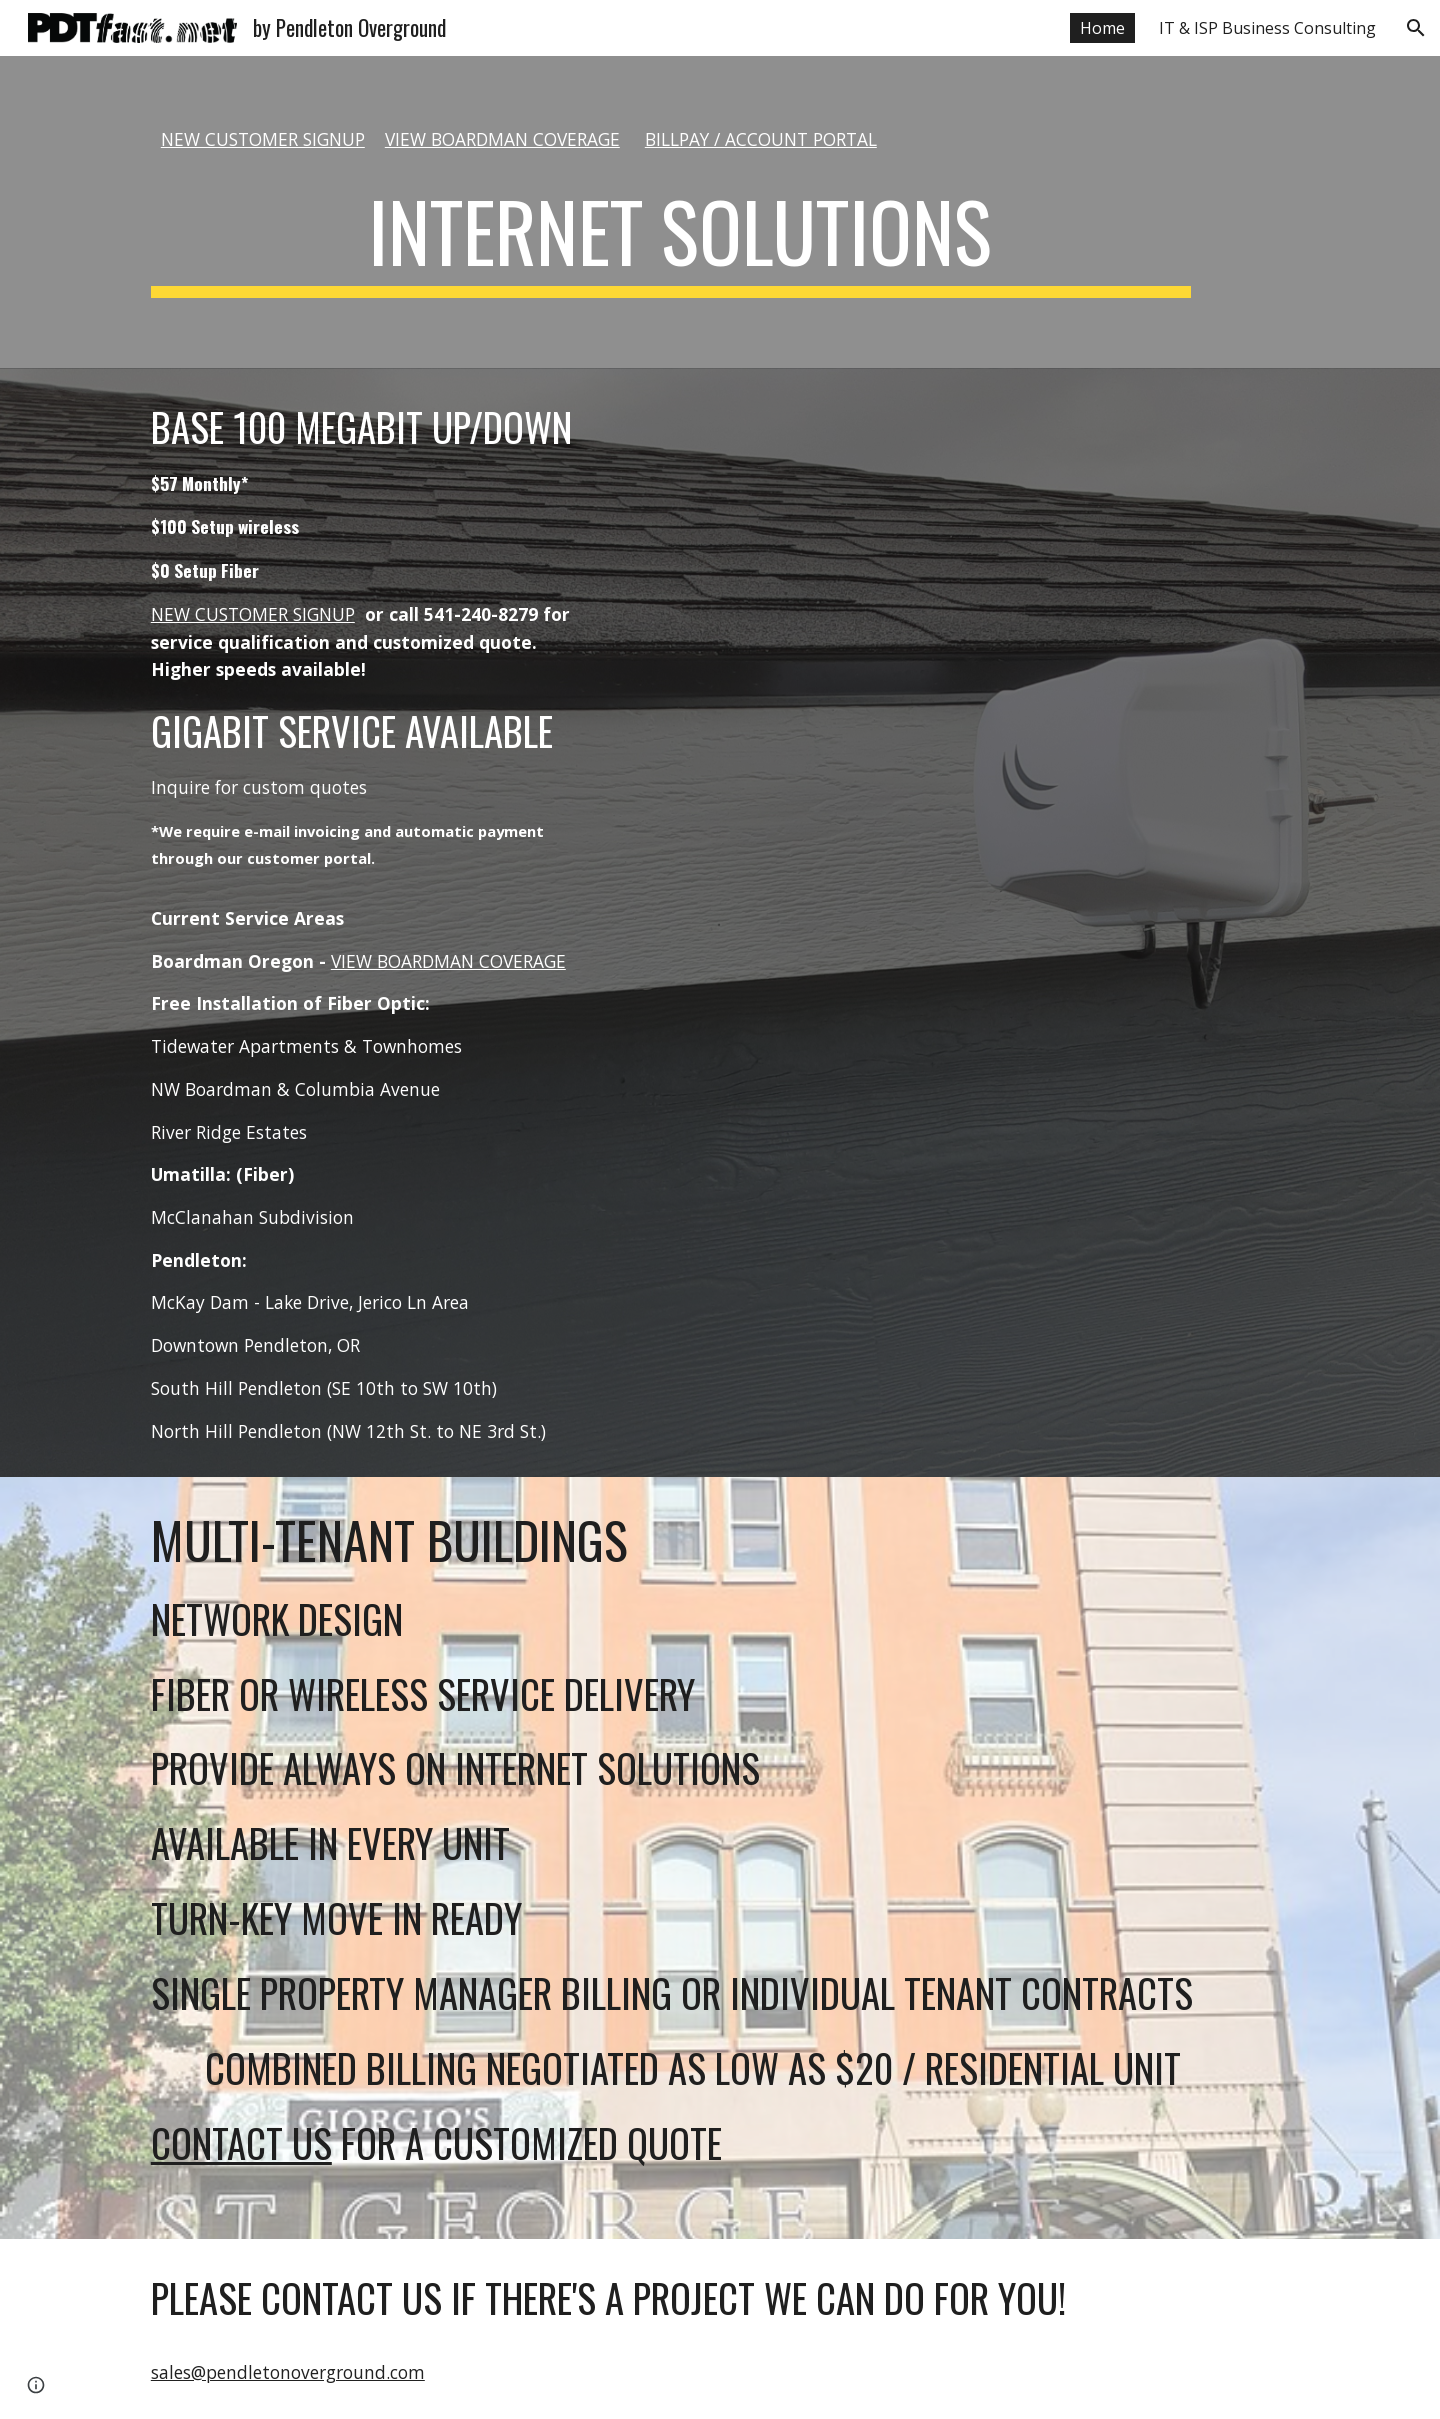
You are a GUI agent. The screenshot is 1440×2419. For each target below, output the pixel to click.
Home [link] (1102, 28)
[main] (671, 140)
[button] (1416, 28)
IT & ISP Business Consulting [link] (1267, 28)
